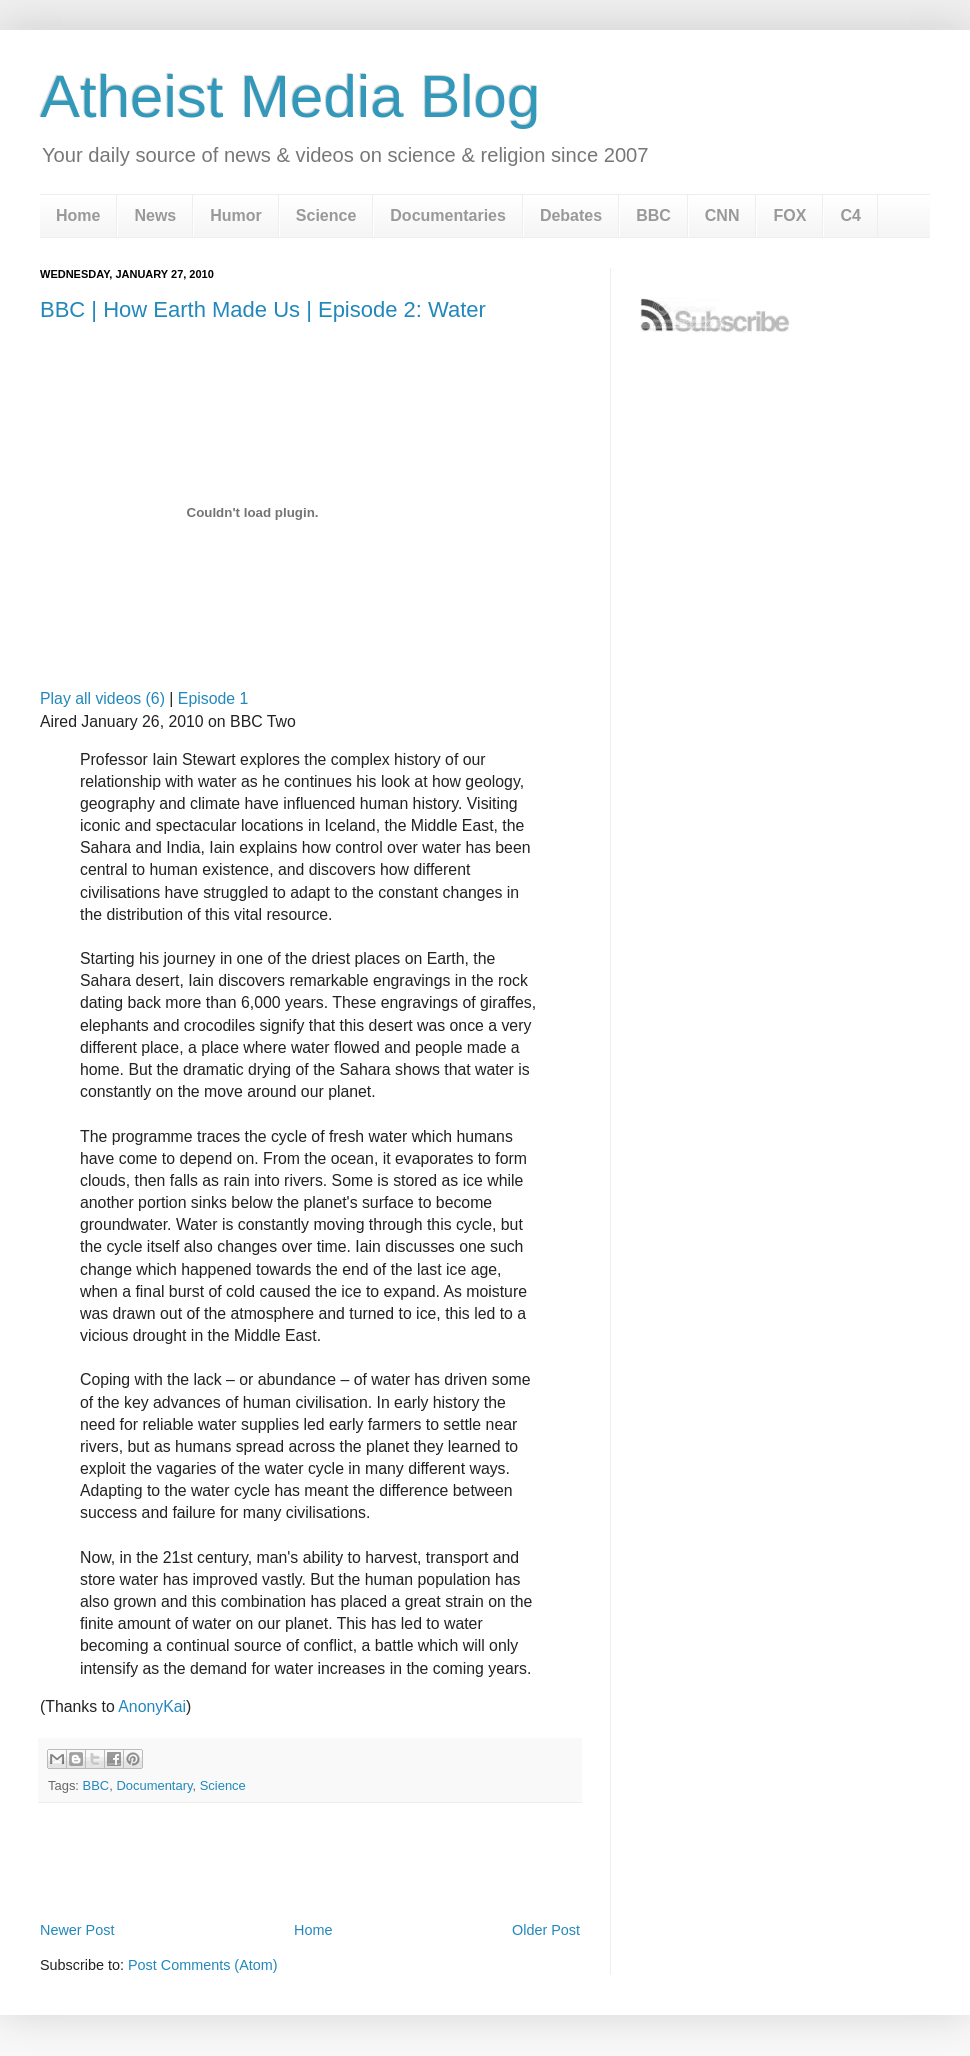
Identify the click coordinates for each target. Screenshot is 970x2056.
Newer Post (77, 1930)
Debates (571, 215)
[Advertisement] (310, 1862)
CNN (722, 215)
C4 (850, 215)
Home (78, 215)
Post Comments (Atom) (203, 1965)
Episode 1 (213, 698)
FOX (789, 215)
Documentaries (448, 215)
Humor (236, 215)
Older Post (546, 1930)
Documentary (154, 1785)
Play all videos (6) (102, 698)
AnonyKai (152, 1706)
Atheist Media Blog (290, 96)
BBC (653, 215)
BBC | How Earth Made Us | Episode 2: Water (263, 309)
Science (326, 215)
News (155, 215)
